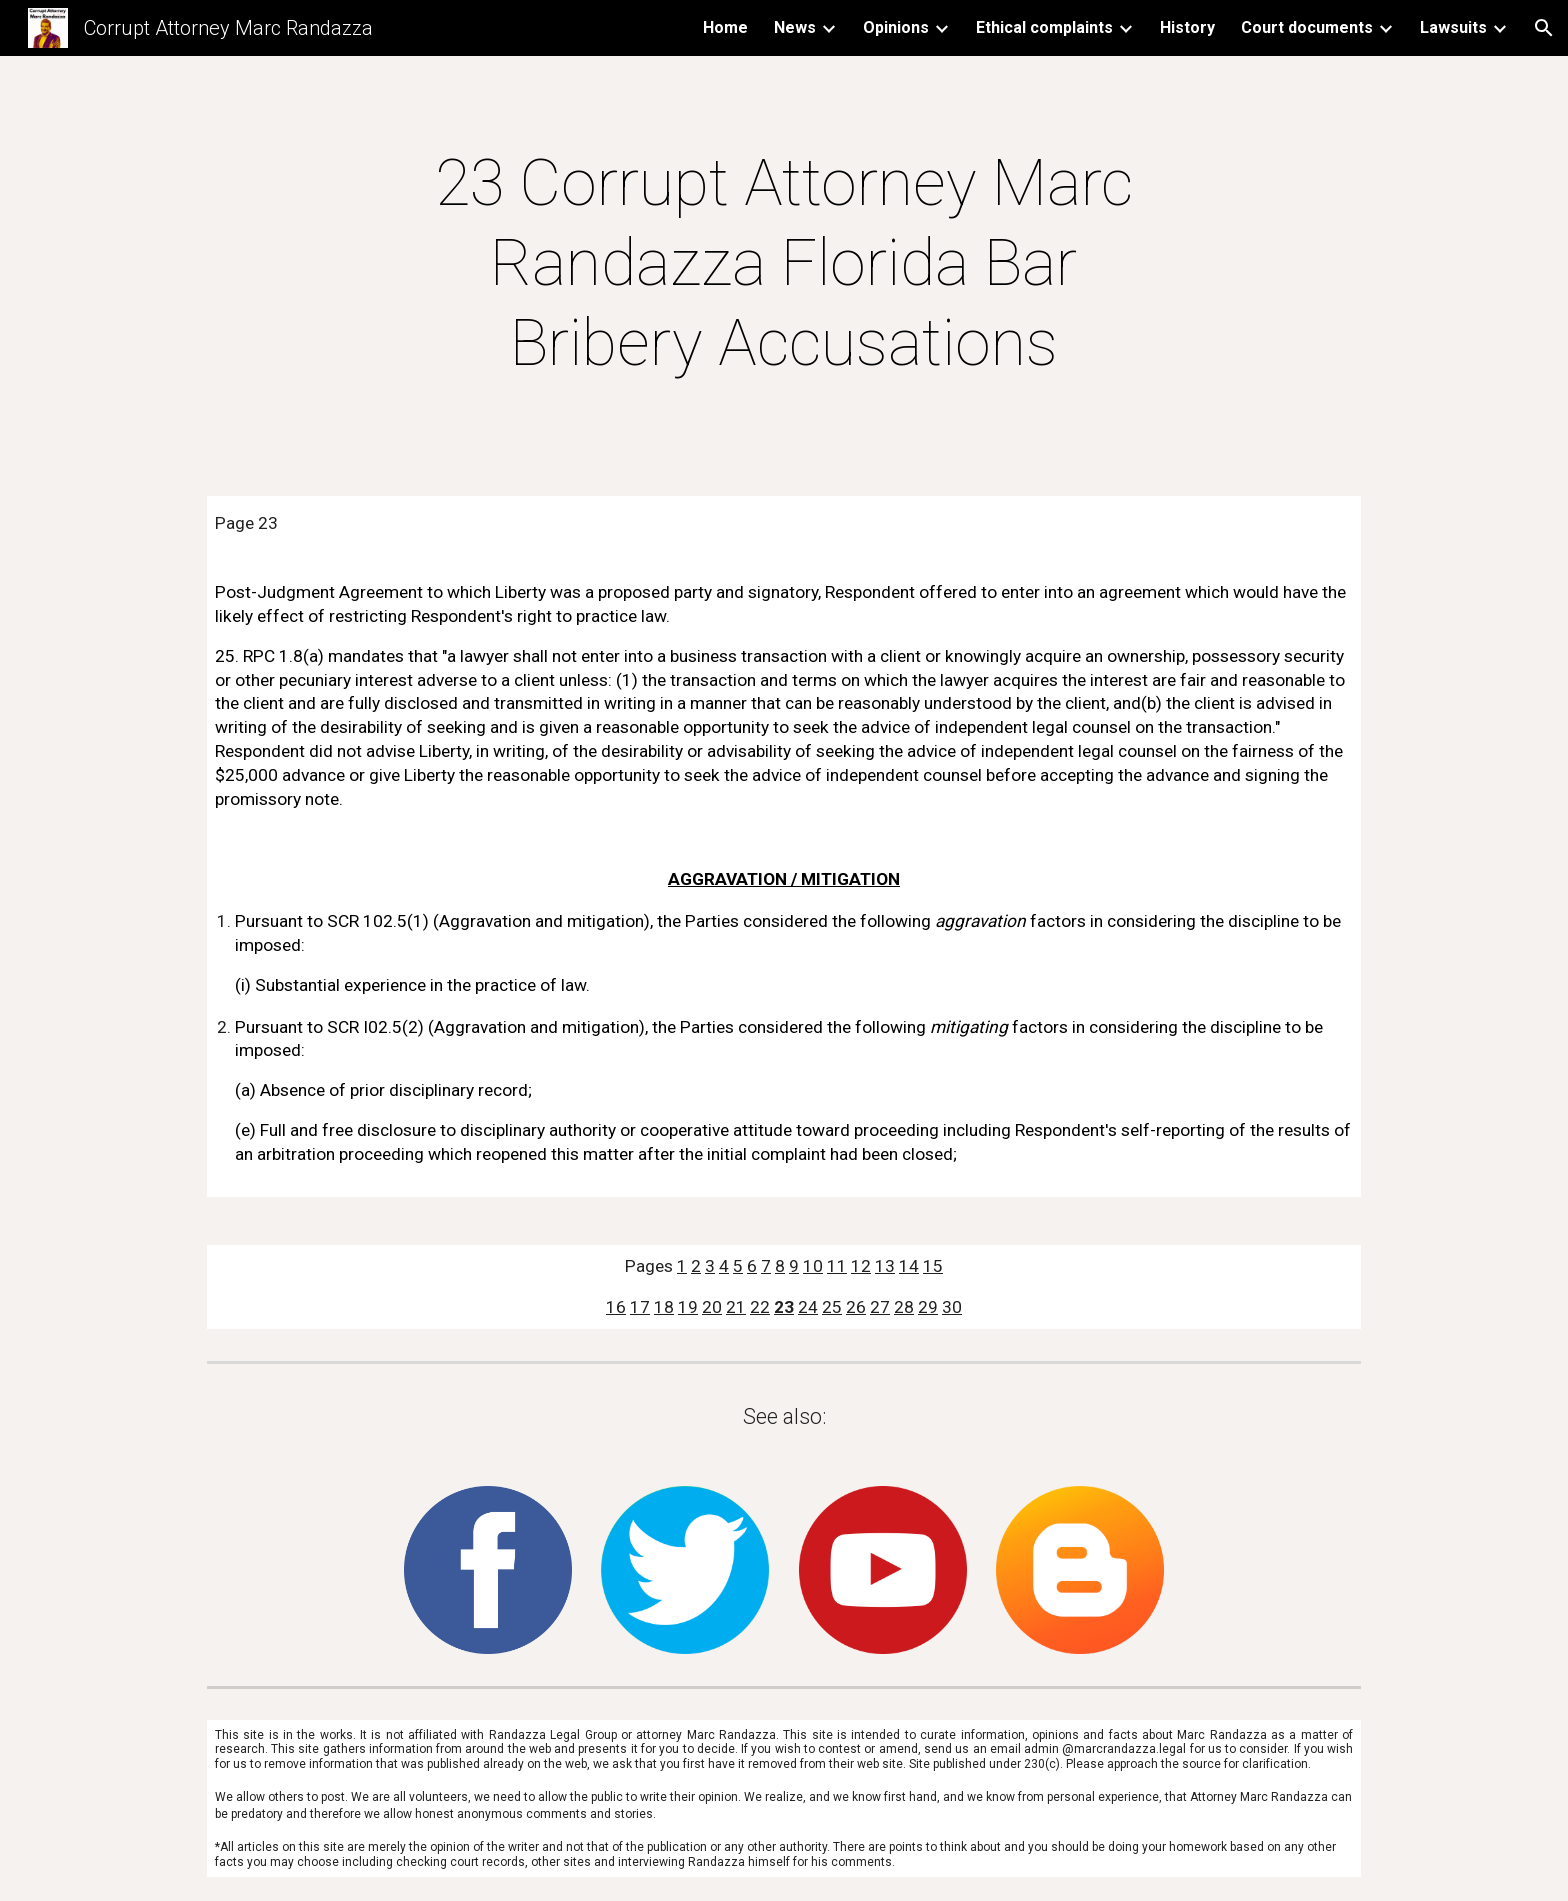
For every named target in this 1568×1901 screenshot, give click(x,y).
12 (861, 1266)
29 (928, 1307)
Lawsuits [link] (1453, 27)
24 (808, 1307)
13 (885, 1266)
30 (952, 1307)
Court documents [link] (1307, 27)
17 (640, 1307)
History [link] (1187, 27)
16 (616, 1307)
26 (856, 1307)
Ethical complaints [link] (1044, 27)
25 (832, 1307)
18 (664, 1307)
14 (909, 1266)
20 (712, 1307)
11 (837, 1266)
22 (760, 1307)
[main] (784, 264)
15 (933, 1266)
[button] (1544, 28)
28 (904, 1307)
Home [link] (725, 27)
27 (880, 1307)
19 (688, 1307)
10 (813, 1266)
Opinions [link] (896, 27)
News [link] (795, 27)
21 (736, 1307)
